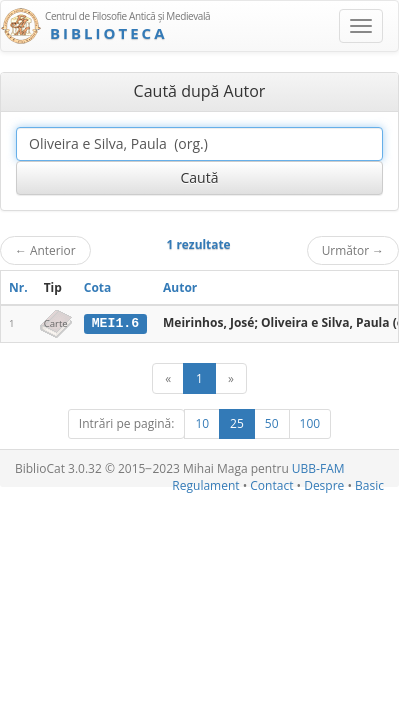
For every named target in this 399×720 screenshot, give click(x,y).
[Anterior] (168, 378)
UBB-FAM (318, 468)
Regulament (205, 485)
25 (237, 423)
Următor (353, 250)
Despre (324, 485)
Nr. (18, 287)
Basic (369, 485)
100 (310, 423)
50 (272, 423)
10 (202, 423)
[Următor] (231, 378)
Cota (98, 287)
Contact (271, 485)
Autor (180, 287)
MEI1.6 (115, 323)
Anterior (45, 250)
